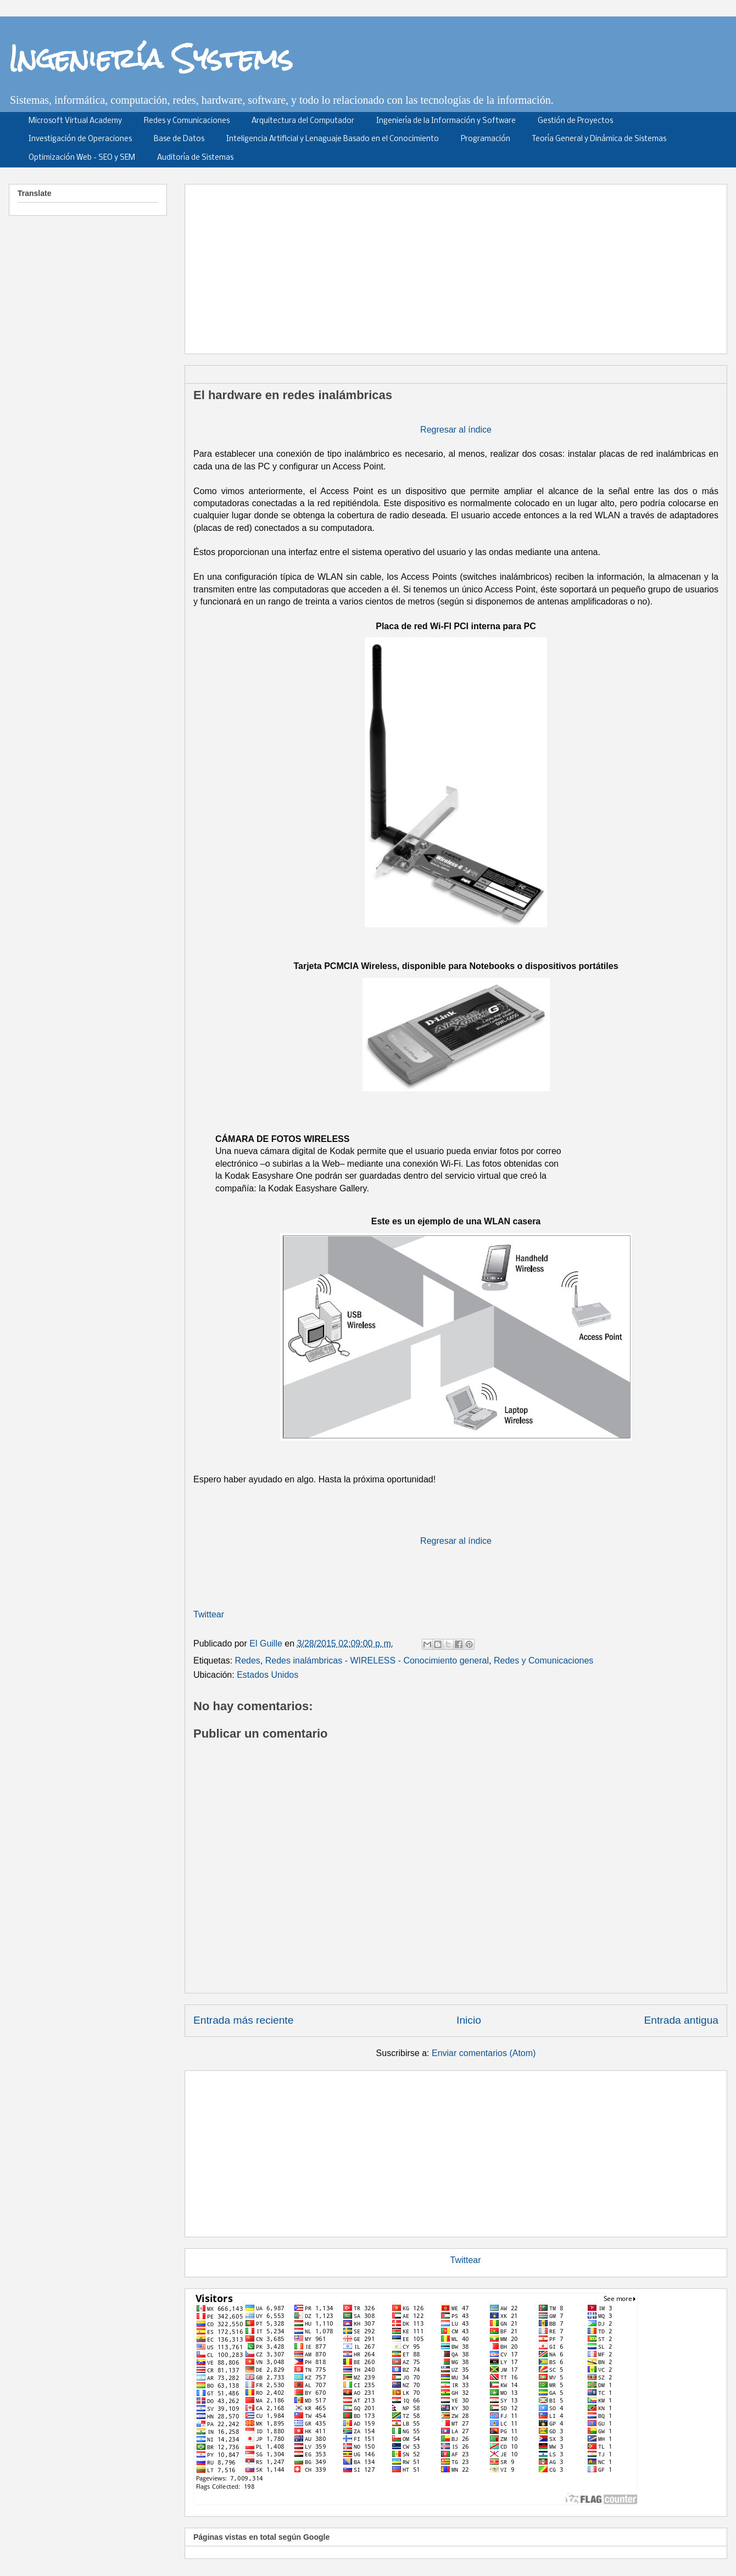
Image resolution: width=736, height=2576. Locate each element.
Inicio (468, 2020)
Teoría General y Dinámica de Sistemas (599, 139)
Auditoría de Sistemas (195, 158)
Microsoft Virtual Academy (75, 121)
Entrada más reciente (243, 2020)
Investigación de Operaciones (80, 139)
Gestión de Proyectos (575, 121)
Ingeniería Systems (151, 58)
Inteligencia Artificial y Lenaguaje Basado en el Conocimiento (332, 139)
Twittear (208, 1614)
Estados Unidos (267, 1674)
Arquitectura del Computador (303, 121)
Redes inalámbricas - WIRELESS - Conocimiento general (377, 1660)
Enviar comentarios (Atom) (484, 2053)
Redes (247, 1660)
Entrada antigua (681, 2020)
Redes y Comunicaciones (187, 121)
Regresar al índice (456, 429)
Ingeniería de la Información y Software (446, 121)
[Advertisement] (454, 265)
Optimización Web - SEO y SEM (82, 158)
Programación (485, 139)
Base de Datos (179, 139)
